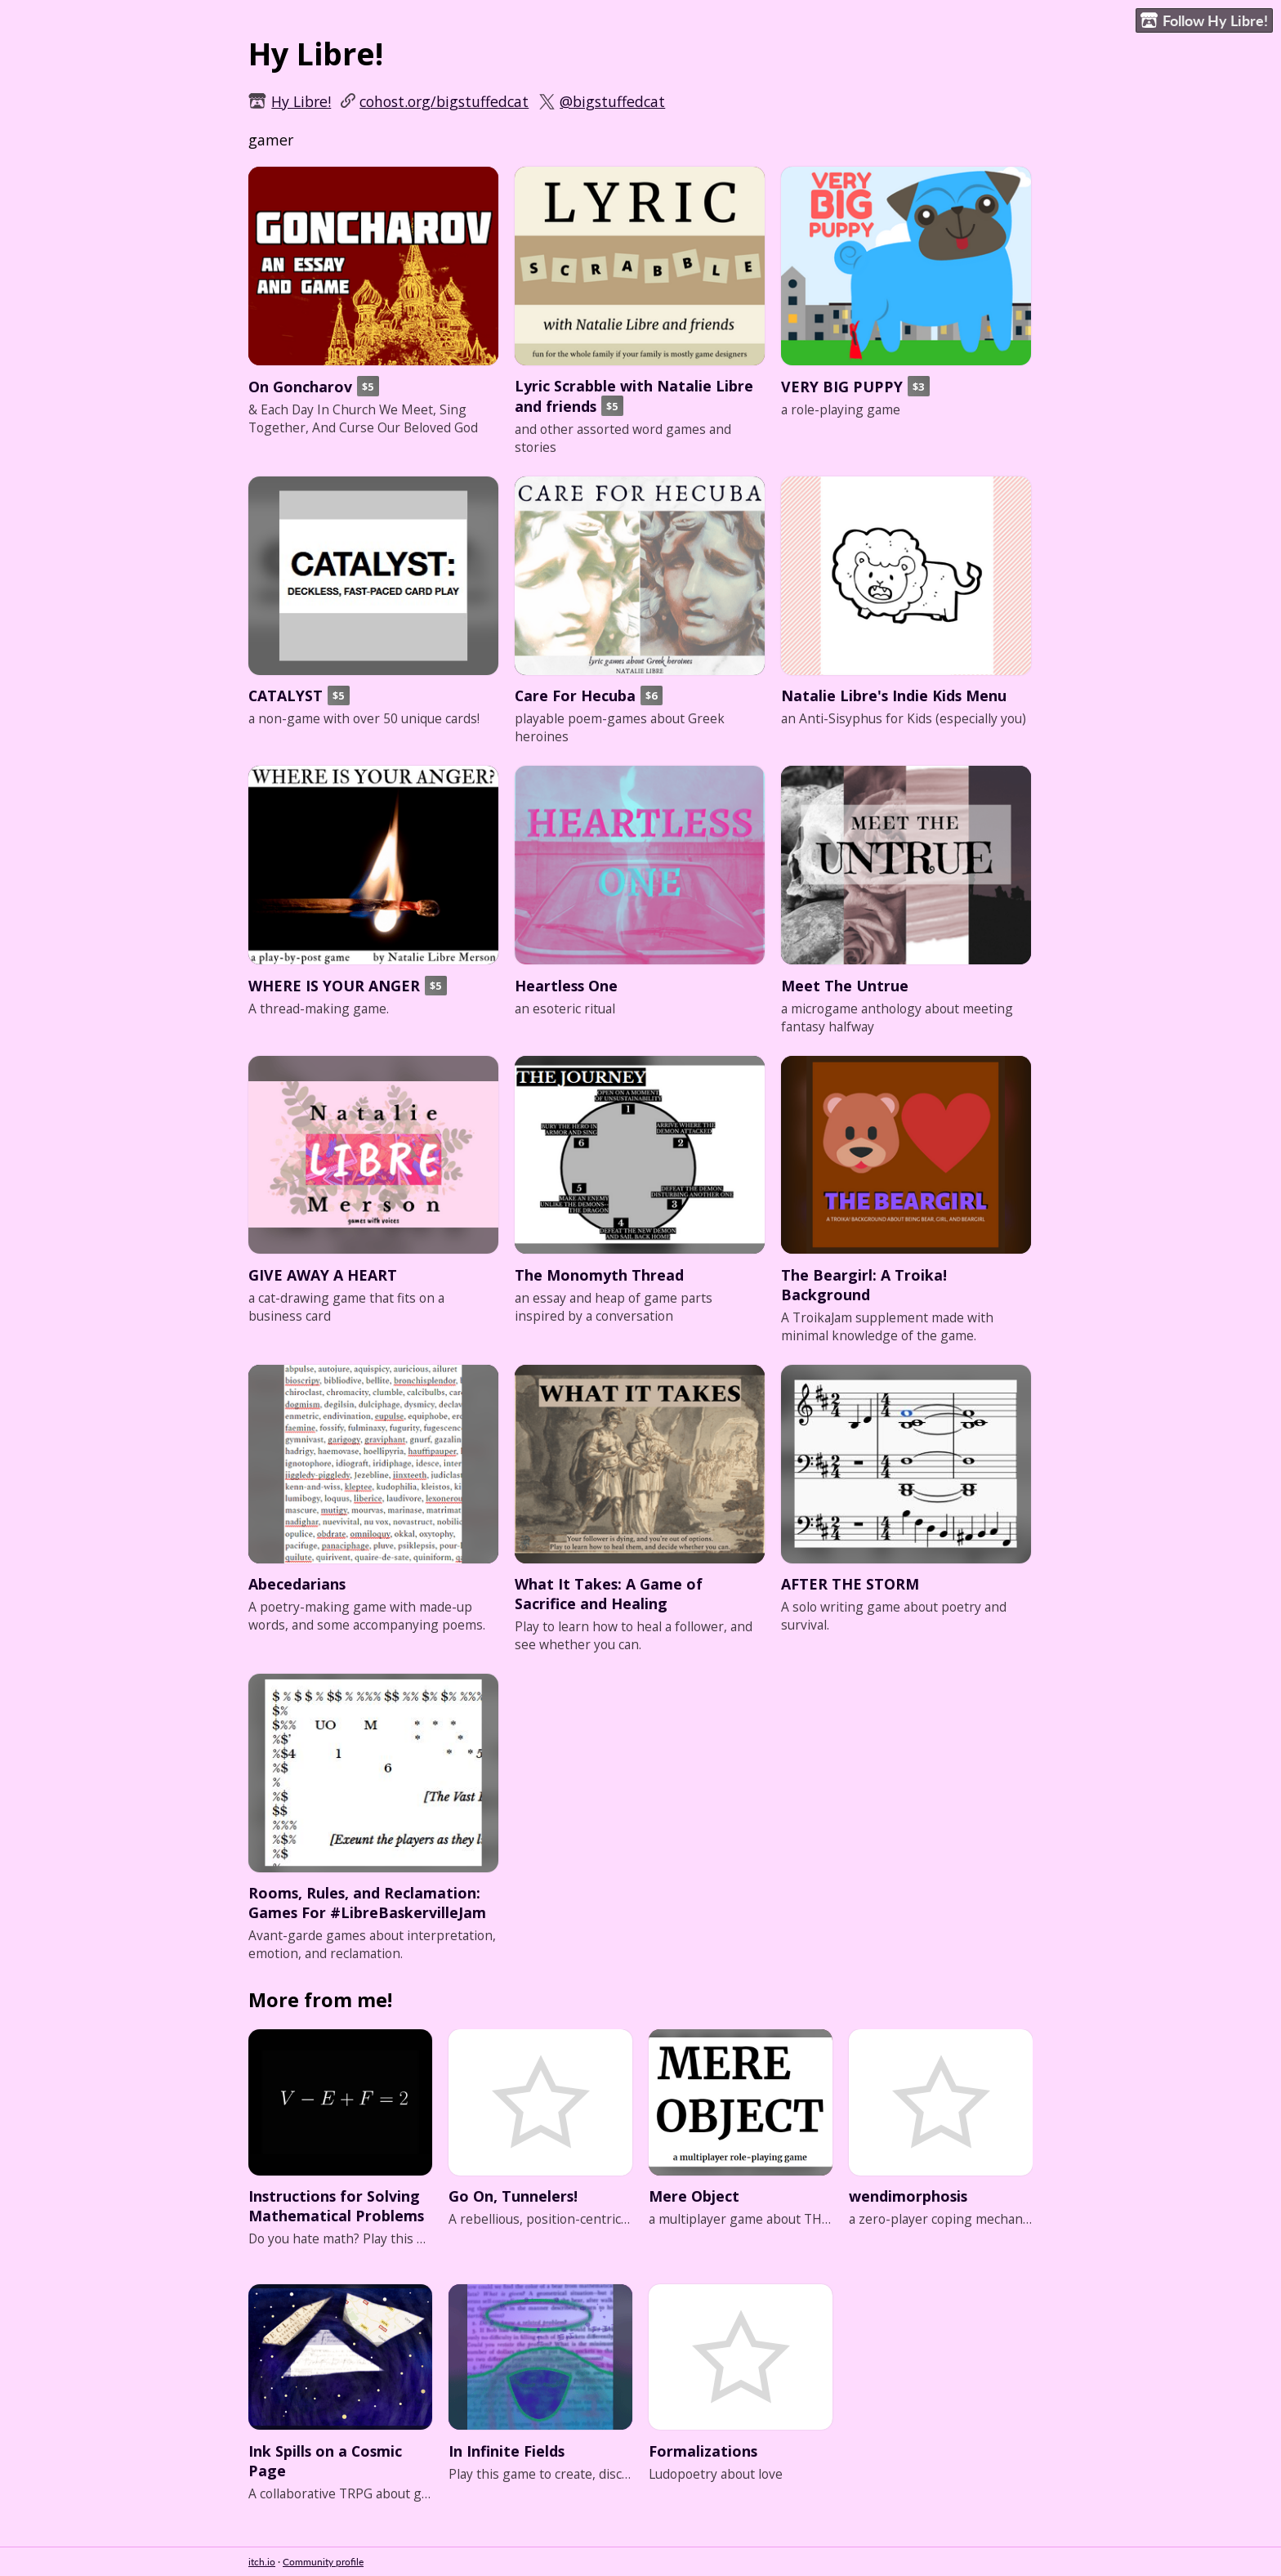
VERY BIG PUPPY (842, 386)
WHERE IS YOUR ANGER (334, 985)
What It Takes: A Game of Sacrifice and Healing (609, 1593)
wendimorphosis (908, 2196)
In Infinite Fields (507, 2451)
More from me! (320, 2000)
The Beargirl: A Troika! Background (864, 1284)
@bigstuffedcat (612, 101)
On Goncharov (300, 386)
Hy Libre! (301, 101)
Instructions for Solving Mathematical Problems (336, 2205)
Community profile (323, 2562)
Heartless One (566, 985)
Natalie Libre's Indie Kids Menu (893, 695)
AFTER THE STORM (850, 1584)
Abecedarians (297, 1584)
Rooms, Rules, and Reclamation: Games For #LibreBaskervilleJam (367, 1902)
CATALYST (285, 695)
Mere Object (694, 2196)
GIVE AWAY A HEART (322, 1275)
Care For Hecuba (575, 695)
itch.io (261, 2562)
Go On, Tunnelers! (513, 2196)
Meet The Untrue (844, 985)
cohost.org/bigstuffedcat (444, 101)
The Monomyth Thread (599, 1275)
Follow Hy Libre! (1204, 20)
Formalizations (703, 2451)
